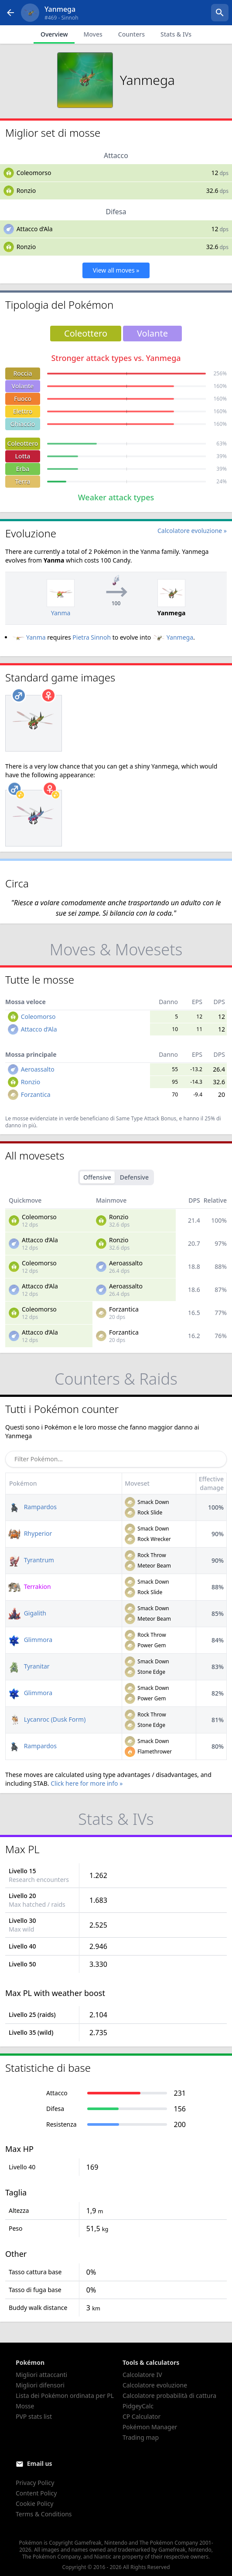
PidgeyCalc (138, 2406)
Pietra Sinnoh (91, 637)
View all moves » (116, 270)
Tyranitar (29, 1666)
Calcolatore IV (142, 2374)
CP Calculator (141, 2416)
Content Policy (36, 2493)
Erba (22, 469)
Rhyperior (30, 1533)
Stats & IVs (175, 34)
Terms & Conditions (44, 2514)
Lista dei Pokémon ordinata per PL (65, 2395)
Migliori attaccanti (41, 2374)
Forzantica (36, 1094)
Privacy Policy (35, 2482)
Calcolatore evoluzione (155, 2385)
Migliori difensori (40, 2385)
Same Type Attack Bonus (146, 1118)
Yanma (29, 637)
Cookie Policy (34, 2503)
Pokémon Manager (150, 2427)
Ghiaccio (22, 424)
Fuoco (22, 398)
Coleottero (22, 443)
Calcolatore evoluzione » (192, 530)
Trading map (141, 2437)
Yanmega (173, 637)
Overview (54, 34)
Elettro (23, 411)
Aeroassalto (38, 1069)
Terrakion (29, 1586)
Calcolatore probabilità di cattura (169, 2395)
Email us (39, 2463)
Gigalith (27, 1613)
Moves (92, 34)
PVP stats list (34, 2416)
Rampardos (32, 1507)
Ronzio (26, 190)
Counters (131, 34)
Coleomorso (34, 173)
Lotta (23, 456)
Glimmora (30, 1639)
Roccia (23, 373)
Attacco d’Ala (35, 229)
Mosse (25, 2406)
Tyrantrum (31, 1560)
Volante (23, 386)
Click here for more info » (87, 1783)
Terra (23, 481)
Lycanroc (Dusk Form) (46, 1719)
